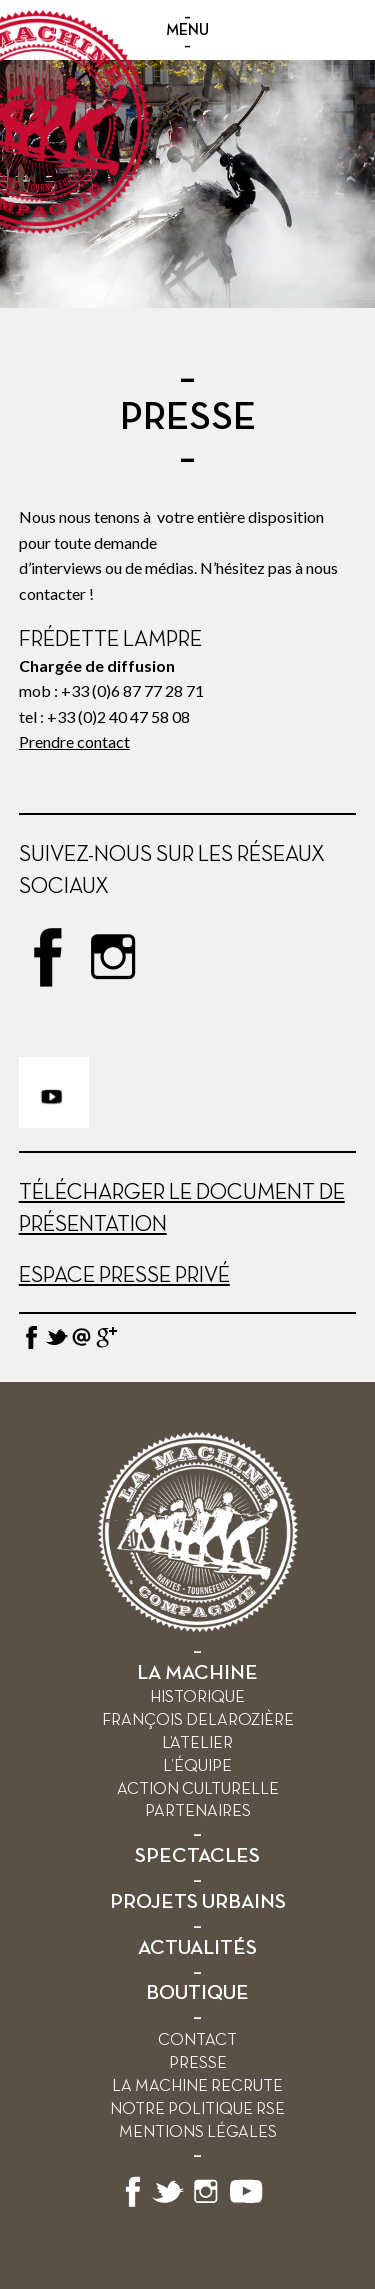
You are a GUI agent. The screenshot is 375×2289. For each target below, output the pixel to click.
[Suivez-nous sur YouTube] (247, 2203)
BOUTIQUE (197, 1993)
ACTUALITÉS (197, 1948)
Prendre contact (74, 741)
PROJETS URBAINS (198, 1902)
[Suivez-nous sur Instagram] (206, 2203)
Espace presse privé (124, 1276)
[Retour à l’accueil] (198, 1627)
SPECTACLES (197, 1856)
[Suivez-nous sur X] (168, 2203)
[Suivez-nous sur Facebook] (133, 2203)
